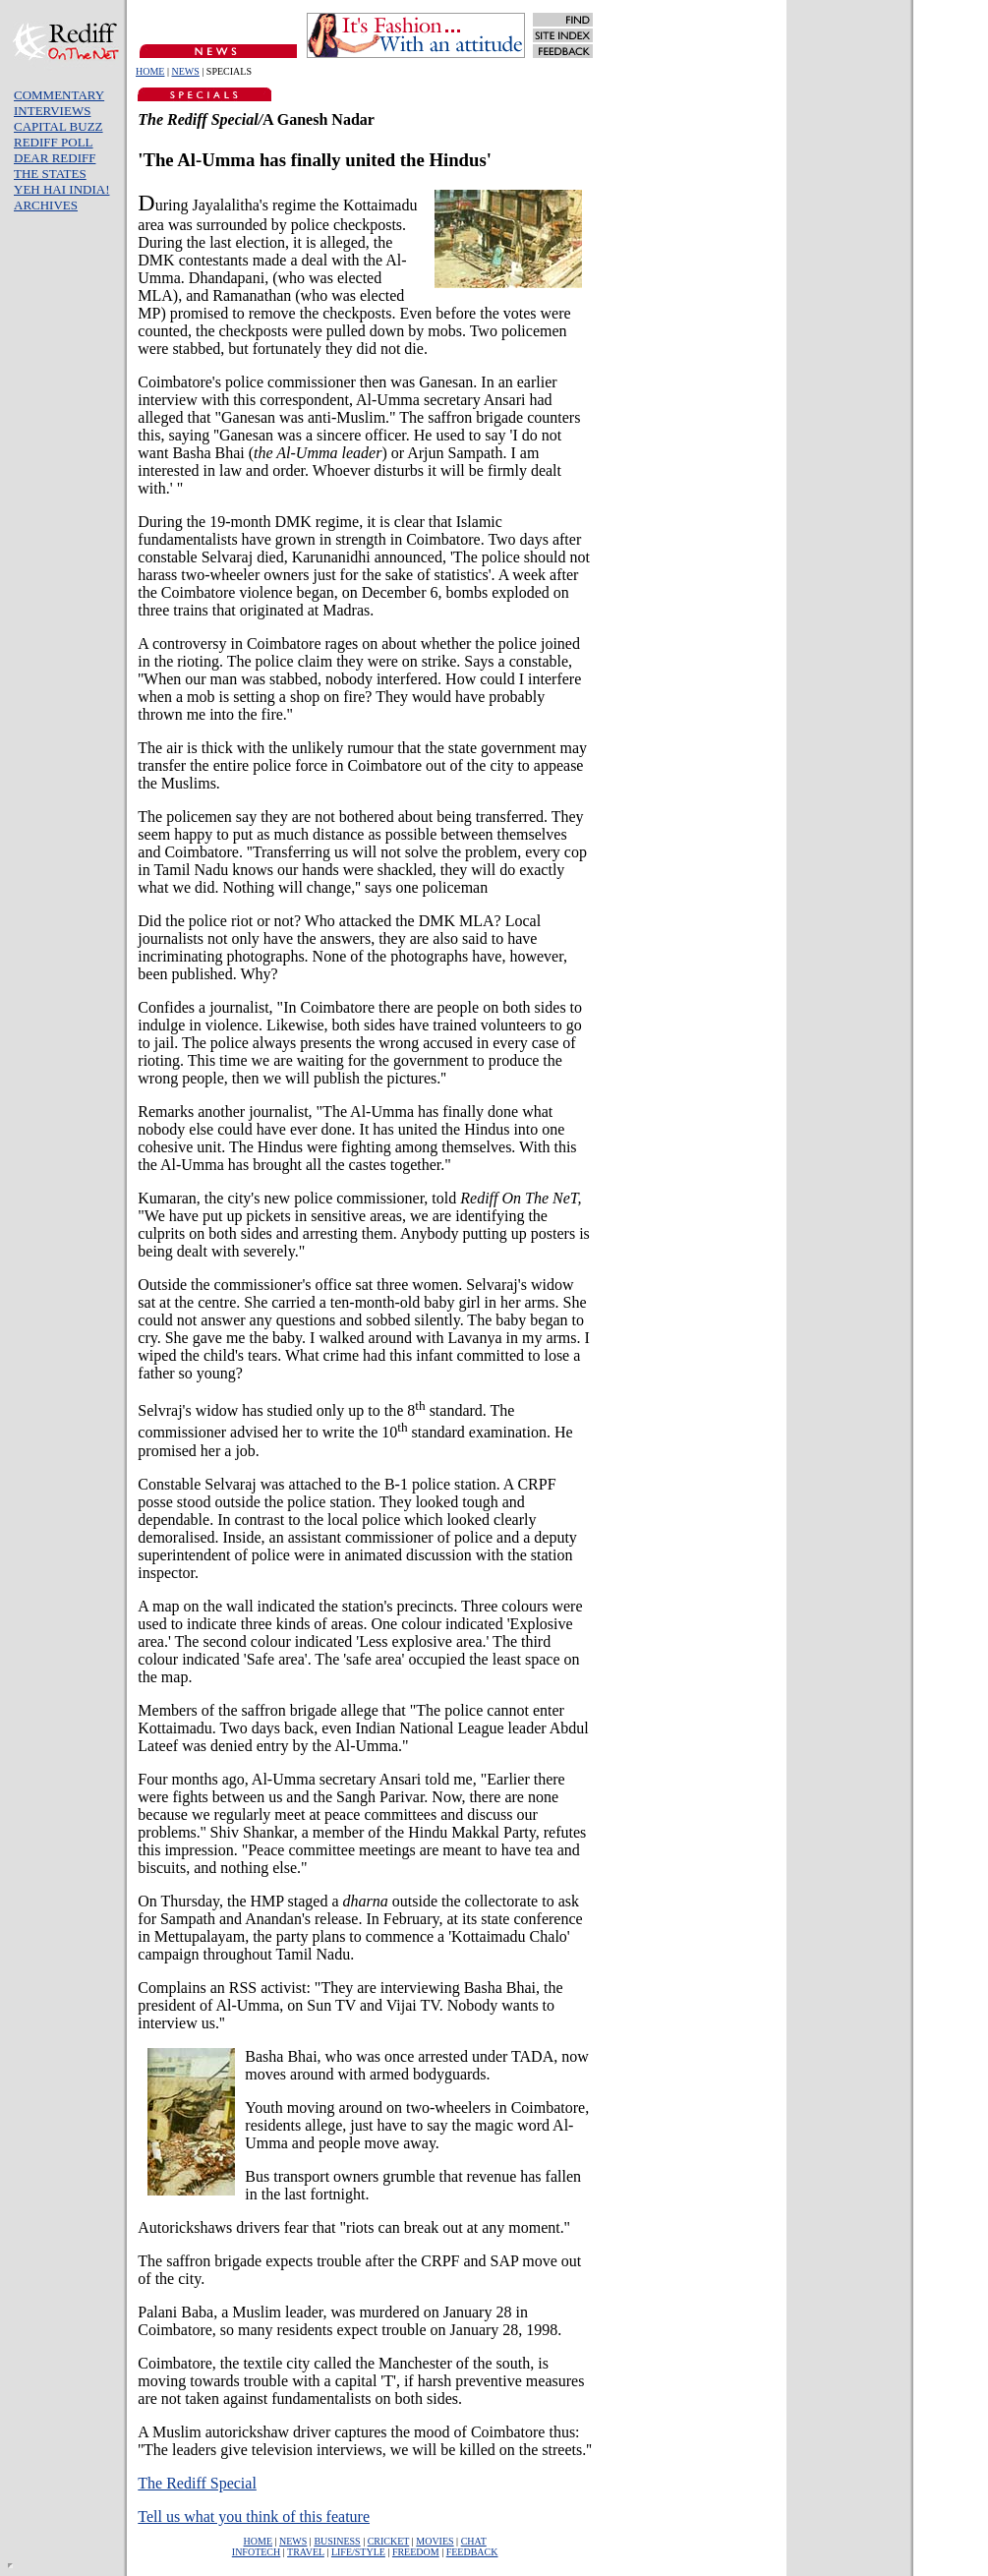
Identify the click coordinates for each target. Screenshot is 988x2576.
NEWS (185, 71)
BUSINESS (337, 2541)
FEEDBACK (472, 2552)
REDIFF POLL (53, 142)
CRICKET (389, 2541)
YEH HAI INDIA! (61, 189)
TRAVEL (305, 2552)
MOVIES (434, 2541)
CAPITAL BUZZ (58, 126)
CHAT (474, 2541)
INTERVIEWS (52, 110)
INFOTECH (256, 2552)
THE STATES (50, 173)
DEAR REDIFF (54, 157)
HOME (150, 71)
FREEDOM (415, 2552)
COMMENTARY (59, 95)
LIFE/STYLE (358, 2552)
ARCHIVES (46, 205)
